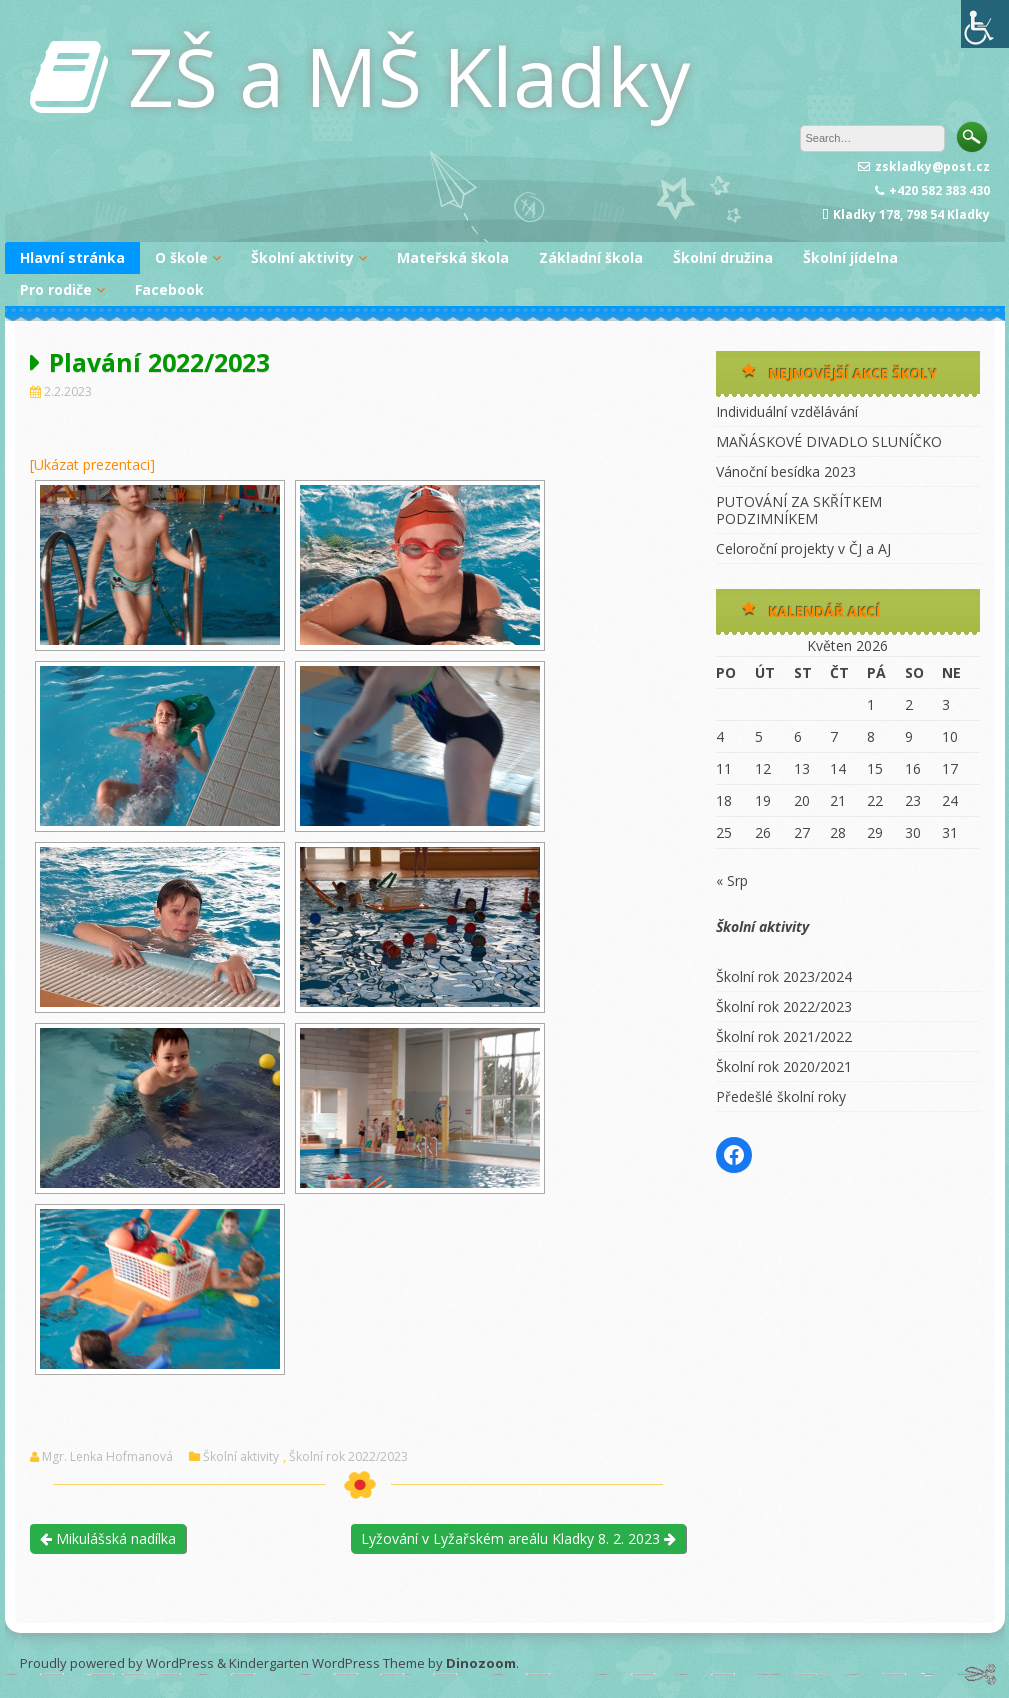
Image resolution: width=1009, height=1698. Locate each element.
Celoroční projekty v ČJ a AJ (803, 548)
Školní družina (723, 257)
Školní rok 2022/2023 (348, 1457)
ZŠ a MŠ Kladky (409, 75)
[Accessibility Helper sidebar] (985, 24)
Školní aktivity (302, 257)
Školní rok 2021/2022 (784, 1036)
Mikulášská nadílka (108, 1538)
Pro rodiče (56, 289)
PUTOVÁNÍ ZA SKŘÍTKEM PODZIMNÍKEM (799, 510)
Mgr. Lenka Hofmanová (107, 1457)
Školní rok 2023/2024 (784, 976)
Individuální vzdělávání (787, 411)
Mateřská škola (453, 257)
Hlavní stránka (72, 257)
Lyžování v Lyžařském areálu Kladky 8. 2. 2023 (518, 1538)
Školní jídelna (850, 257)
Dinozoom (481, 1663)
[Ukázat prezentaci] (92, 464)
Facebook (169, 289)
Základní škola (591, 257)
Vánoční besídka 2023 (786, 471)
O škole (181, 257)
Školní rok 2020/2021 (784, 1066)
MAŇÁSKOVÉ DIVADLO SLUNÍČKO (829, 441)
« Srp (732, 880)
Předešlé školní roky (781, 1096)
